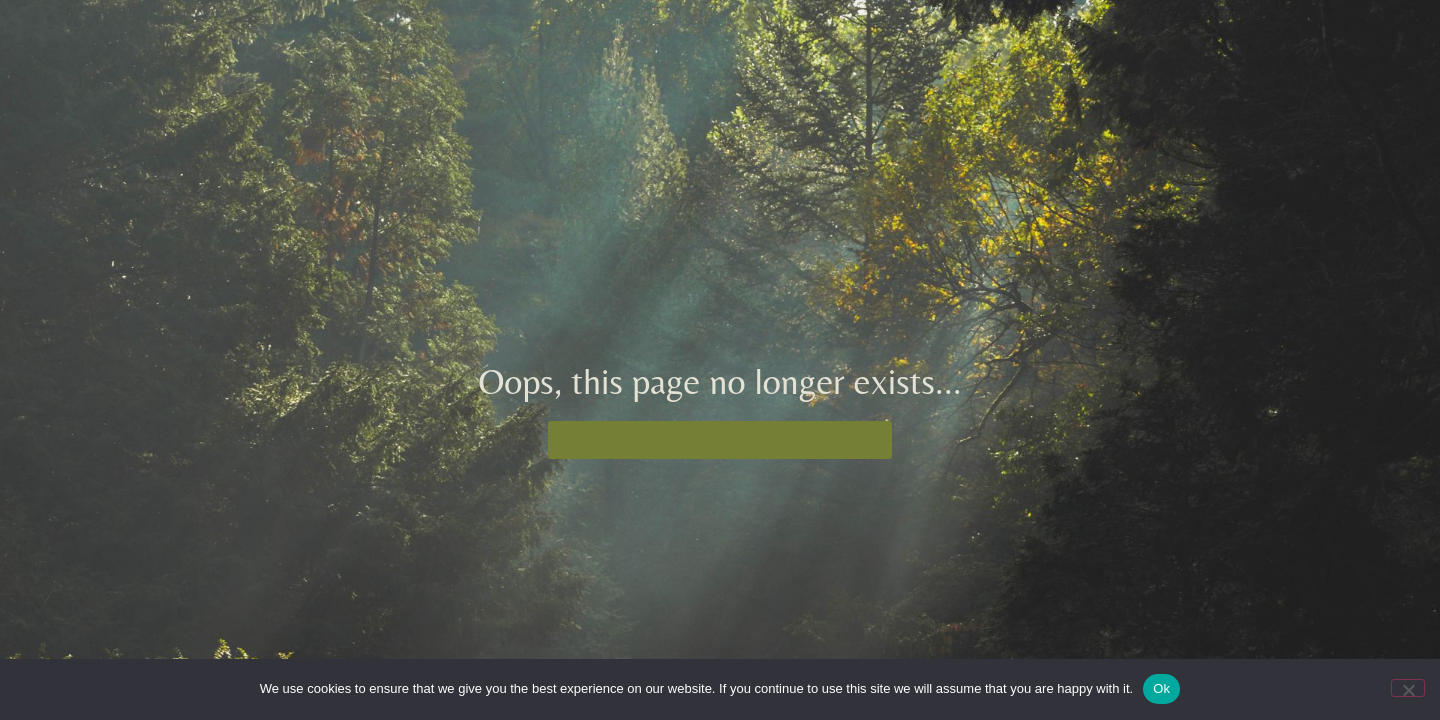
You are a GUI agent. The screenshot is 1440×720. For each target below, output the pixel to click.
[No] (1408, 688)
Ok (1161, 688)
